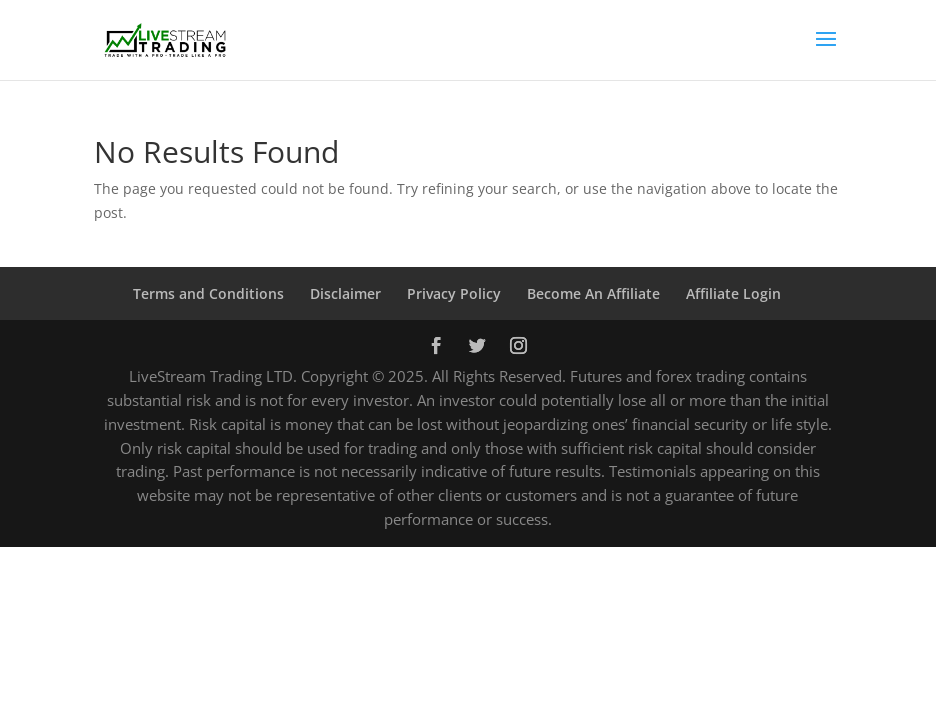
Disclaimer (345, 293)
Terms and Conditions (208, 293)
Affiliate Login (733, 293)
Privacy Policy (454, 293)
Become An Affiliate (593, 293)
